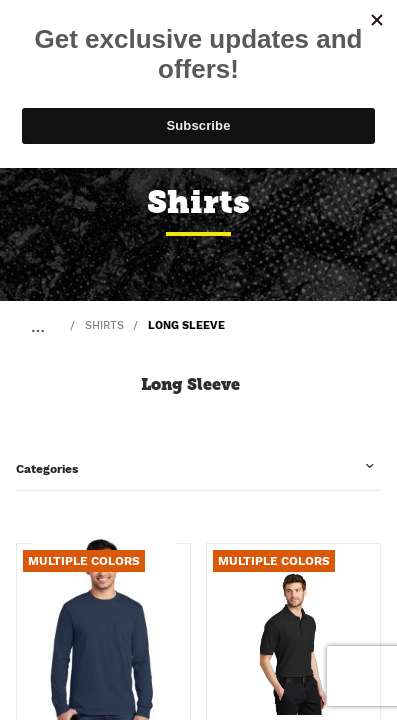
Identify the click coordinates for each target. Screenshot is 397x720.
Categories (47, 469)
